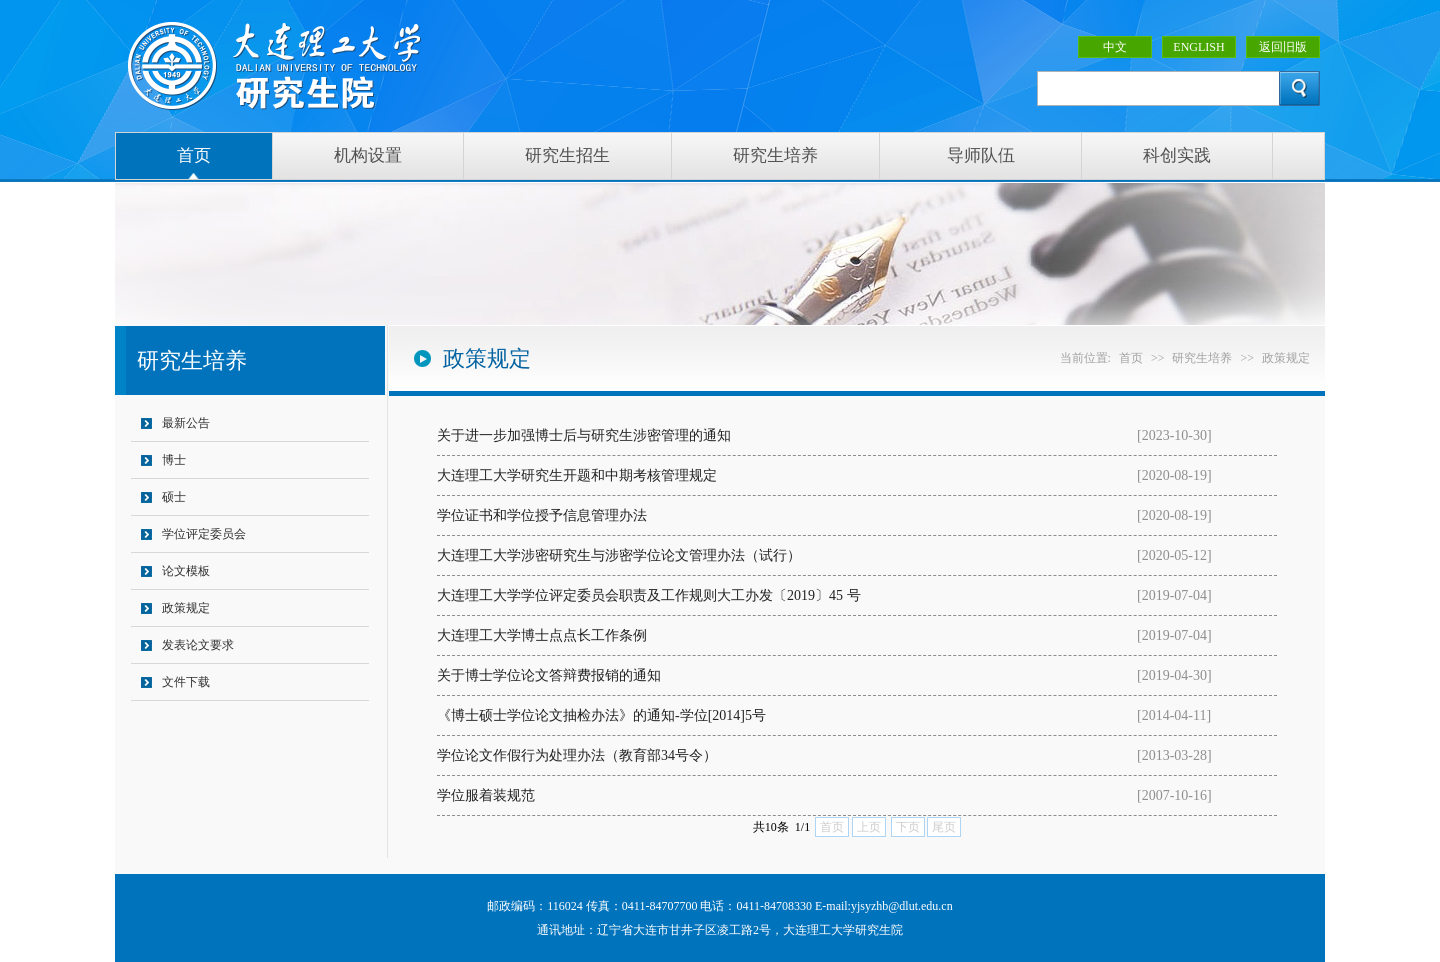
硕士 (174, 497)
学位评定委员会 (204, 534)
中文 (1115, 47)
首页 (194, 155)
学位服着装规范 (486, 795)
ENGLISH (1198, 47)
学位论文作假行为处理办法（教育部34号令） (577, 755)
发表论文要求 (198, 645)
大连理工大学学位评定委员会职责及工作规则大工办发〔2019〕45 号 (649, 595)
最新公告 (186, 423)
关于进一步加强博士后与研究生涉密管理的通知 (584, 435)
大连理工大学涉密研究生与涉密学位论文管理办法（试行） (619, 555)
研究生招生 (567, 155)
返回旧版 (1283, 47)
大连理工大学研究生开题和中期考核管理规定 (577, 475)
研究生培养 (775, 155)
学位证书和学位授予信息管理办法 (542, 515)
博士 (174, 460)
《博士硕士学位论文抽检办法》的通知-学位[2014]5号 (601, 715)
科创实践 (1177, 155)
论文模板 (186, 571)
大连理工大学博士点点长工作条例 (542, 635)
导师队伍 (981, 155)
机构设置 (368, 155)
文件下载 (186, 682)
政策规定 (186, 608)
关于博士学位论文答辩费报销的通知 (549, 675)
